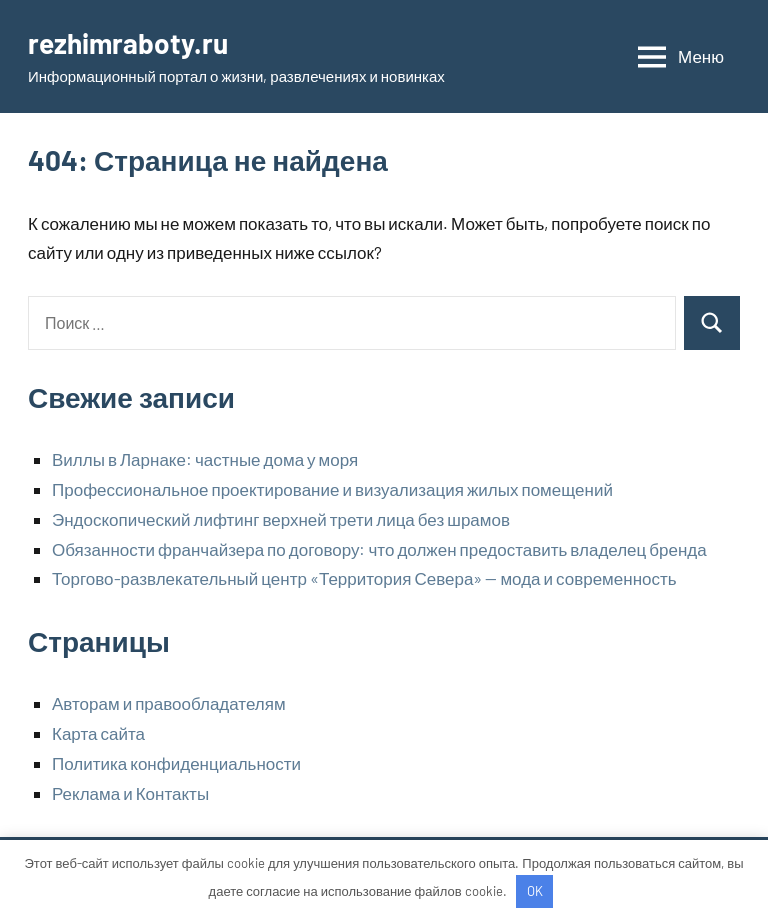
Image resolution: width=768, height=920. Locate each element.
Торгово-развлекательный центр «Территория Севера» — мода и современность (364, 578)
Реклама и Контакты (130, 793)
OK (535, 891)
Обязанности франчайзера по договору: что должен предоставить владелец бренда (379, 549)
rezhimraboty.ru (128, 43)
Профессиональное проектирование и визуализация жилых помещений (332, 489)
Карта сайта (98, 733)
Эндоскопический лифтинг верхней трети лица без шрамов (281, 519)
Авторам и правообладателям (169, 703)
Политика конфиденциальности (176, 763)
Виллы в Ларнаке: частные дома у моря (205, 459)
